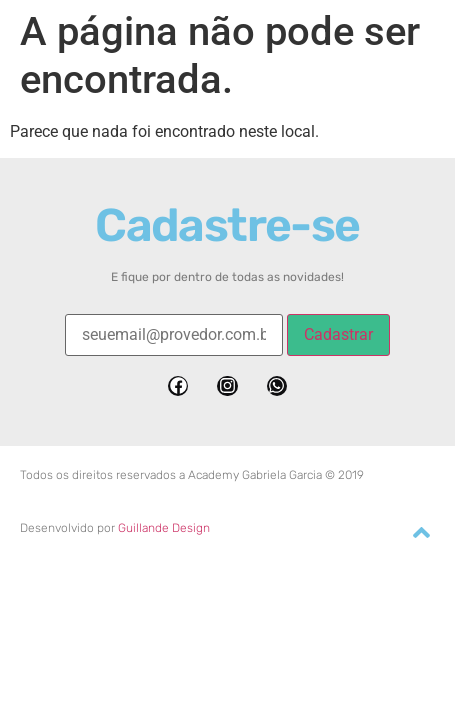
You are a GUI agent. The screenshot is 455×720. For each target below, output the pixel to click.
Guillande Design (164, 528)
